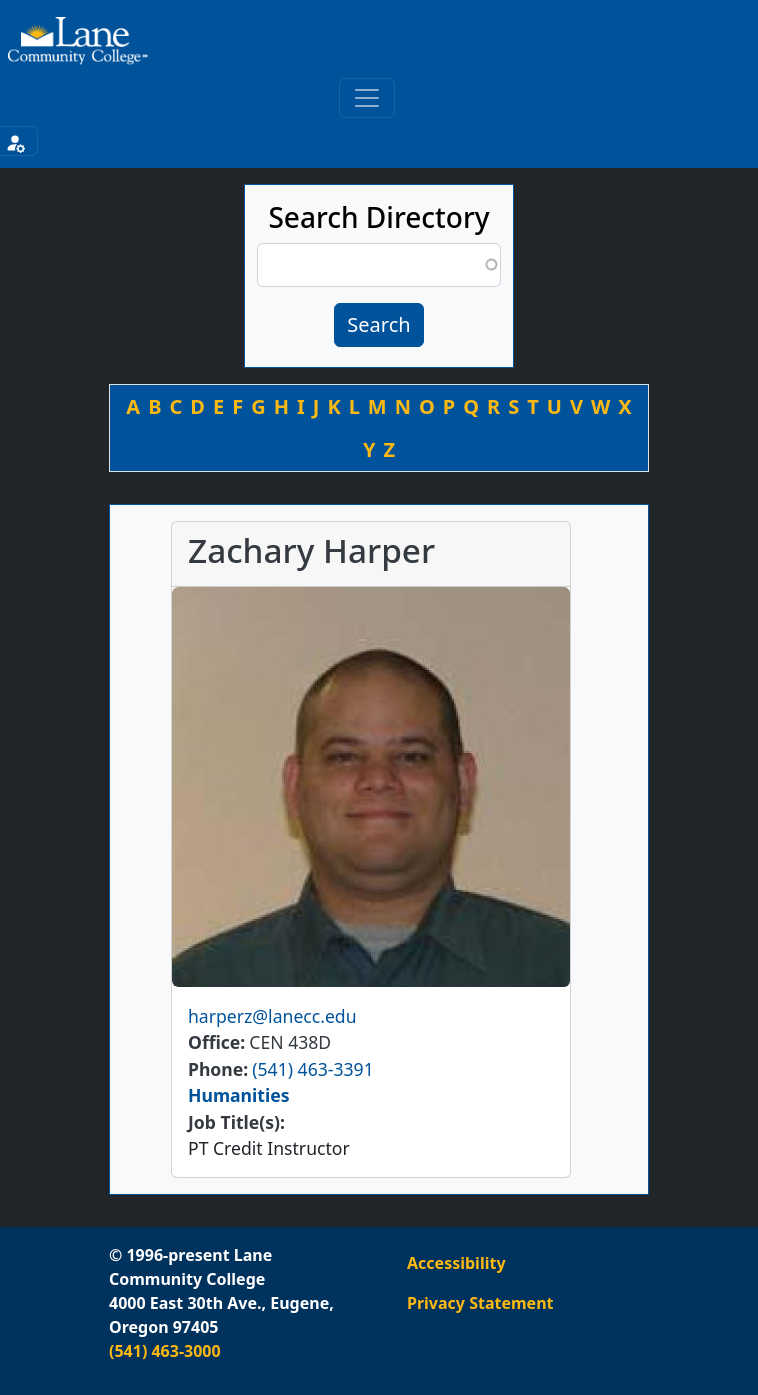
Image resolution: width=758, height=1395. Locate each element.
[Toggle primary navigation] (367, 98)
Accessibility (456, 1263)
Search (378, 324)
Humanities (239, 1095)
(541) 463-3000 (165, 1351)
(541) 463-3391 (312, 1069)
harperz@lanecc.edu (272, 1016)
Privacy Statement (480, 1303)
